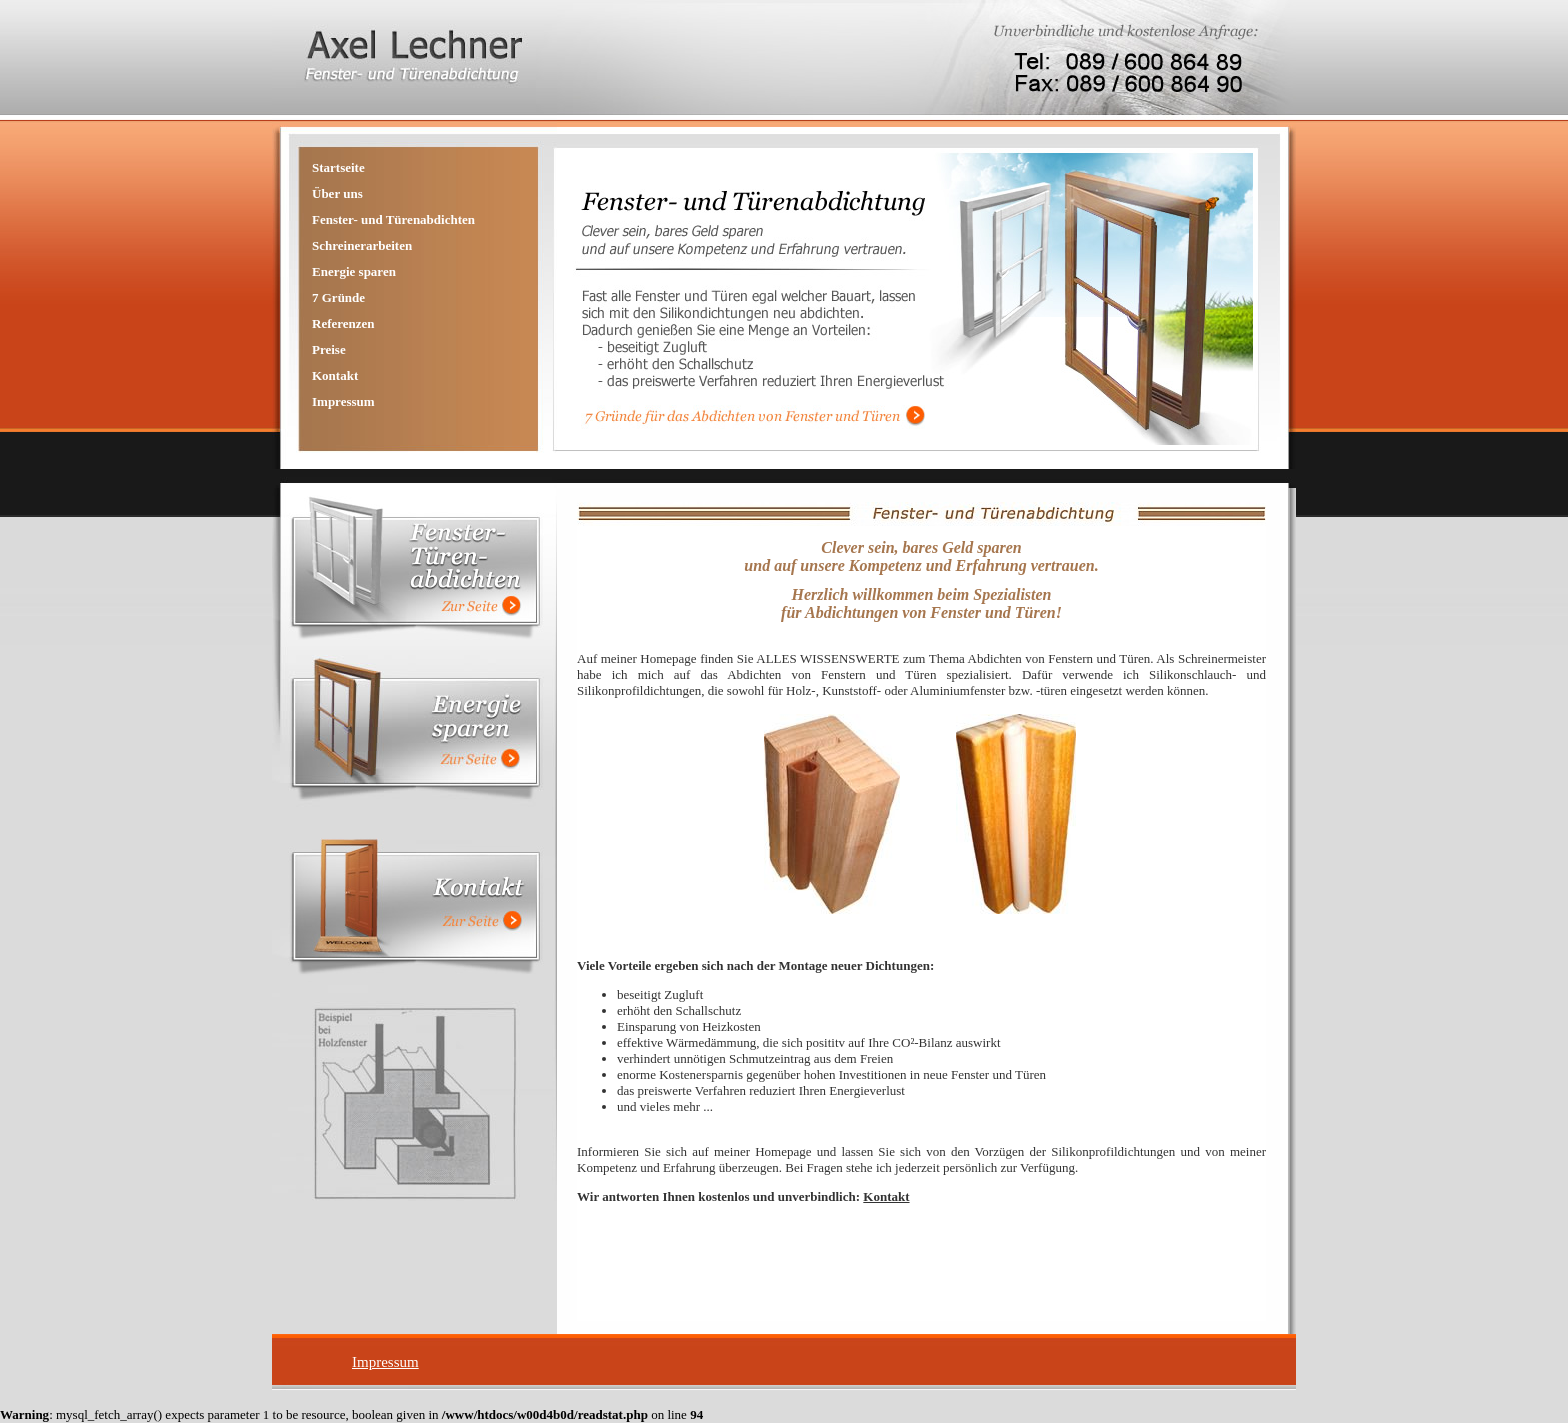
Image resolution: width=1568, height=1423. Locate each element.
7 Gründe (338, 297)
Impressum (343, 401)
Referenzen (343, 323)
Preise (329, 349)
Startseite (338, 167)
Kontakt (335, 375)
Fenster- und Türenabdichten (393, 219)
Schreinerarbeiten (362, 245)
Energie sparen (354, 271)
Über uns (337, 193)
